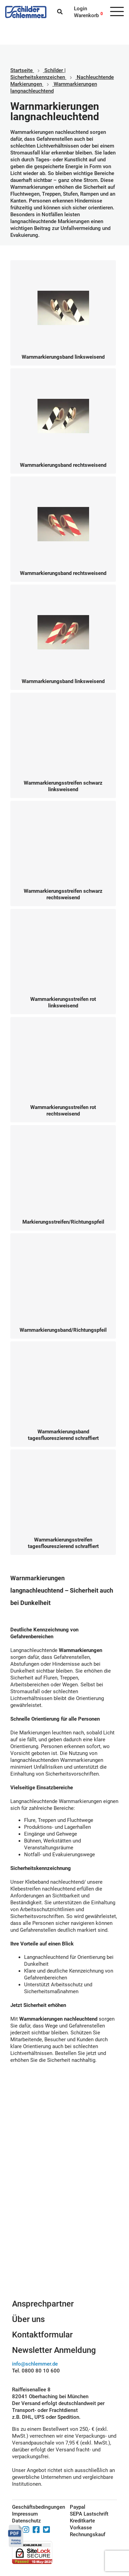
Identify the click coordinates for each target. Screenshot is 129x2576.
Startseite (21, 70)
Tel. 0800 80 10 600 (36, 2371)
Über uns (28, 2319)
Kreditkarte (82, 2521)
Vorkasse (81, 2528)
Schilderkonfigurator (64, 2252)
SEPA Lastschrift (89, 2514)
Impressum (25, 2514)
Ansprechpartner (43, 2304)
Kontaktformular (42, 2335)
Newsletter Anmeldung (54, 2350)
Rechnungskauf (87, 2534)
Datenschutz (26, 2521)
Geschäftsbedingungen (33, 2507)
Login (80, 8)
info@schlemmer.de (35, 2364)
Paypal (77, 2507)
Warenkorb (86, 15)
